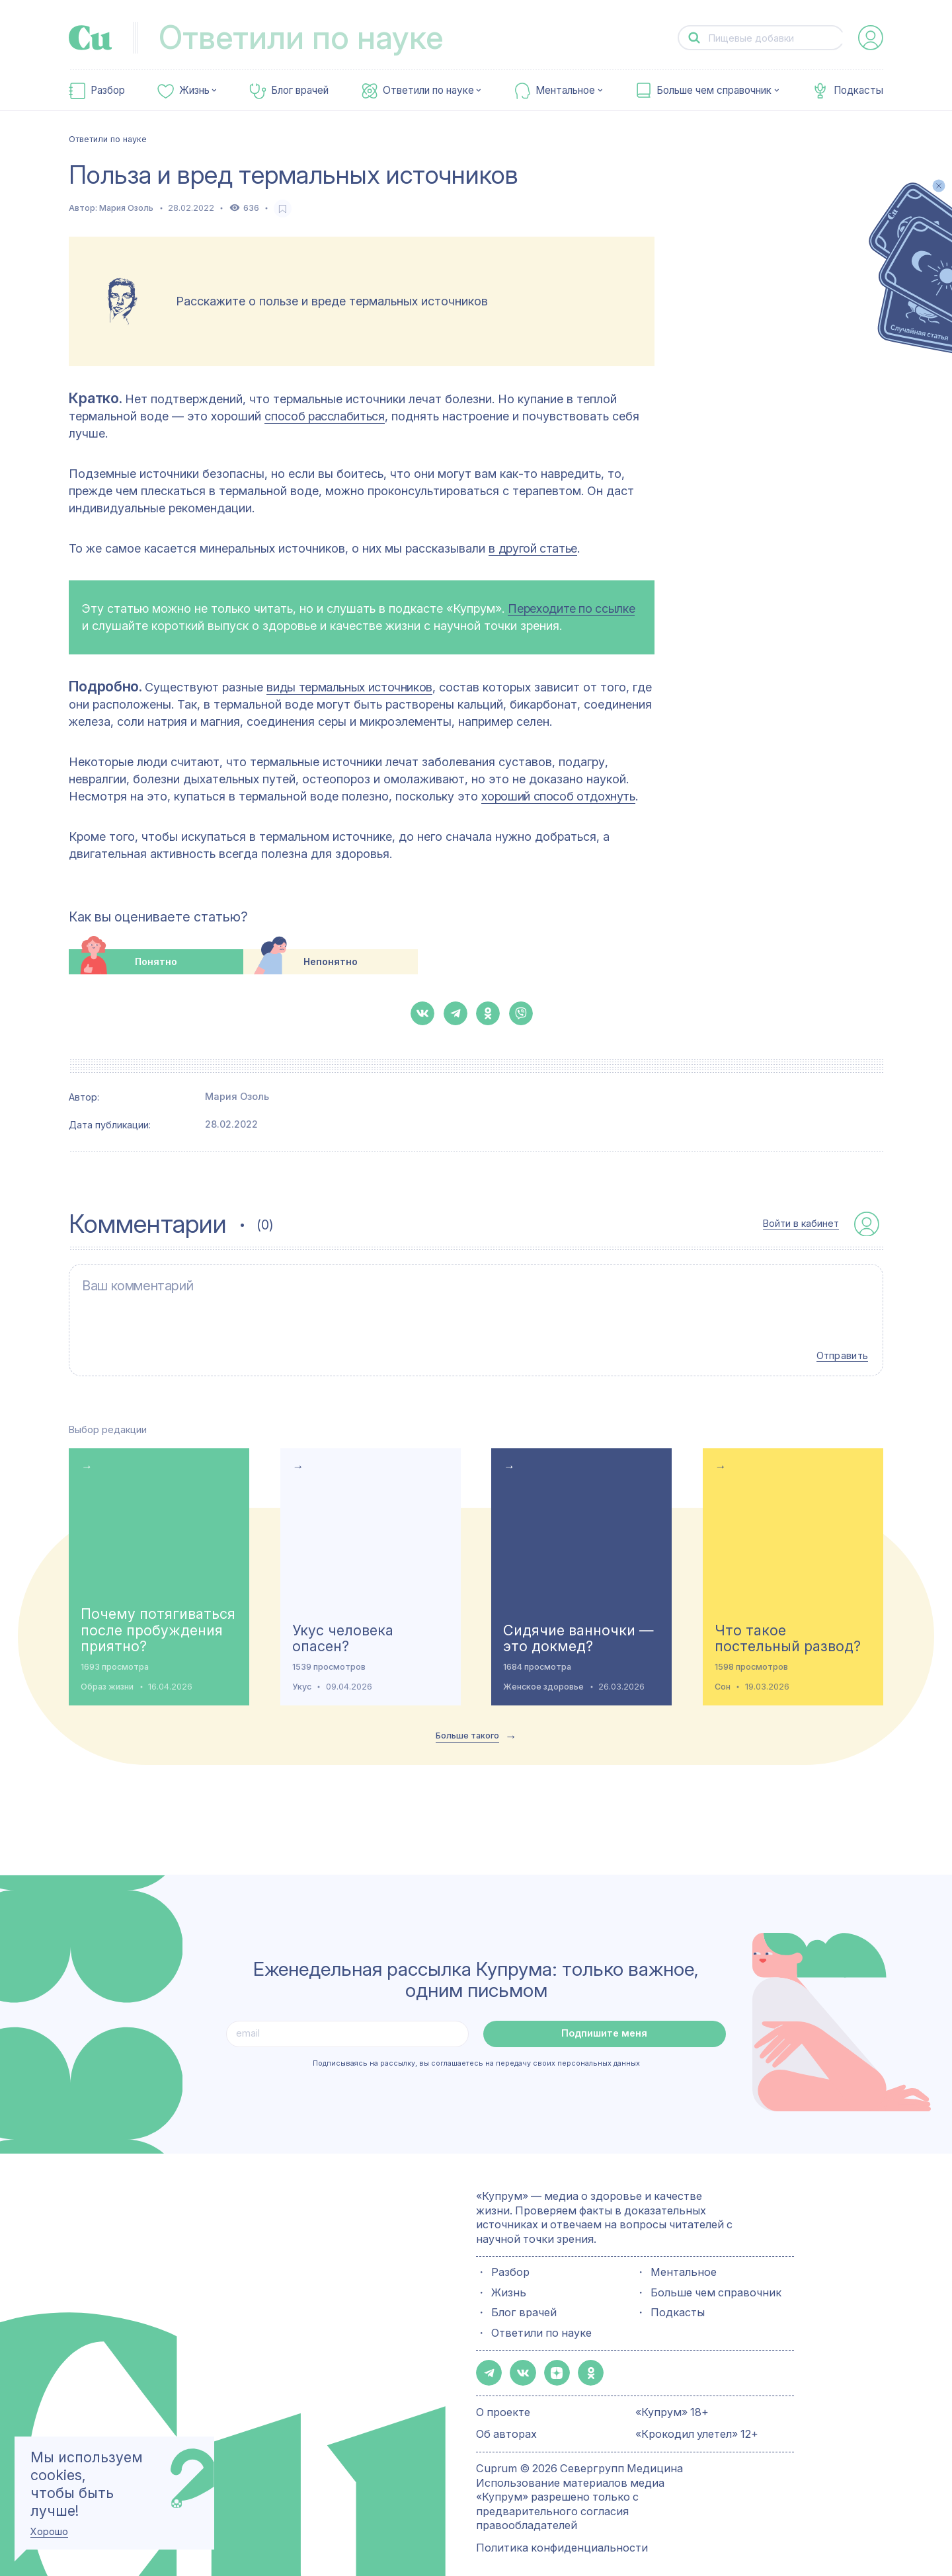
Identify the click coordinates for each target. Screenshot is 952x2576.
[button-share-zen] (551, 2358)
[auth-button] (870, 37)
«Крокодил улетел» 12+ (696, 2418)
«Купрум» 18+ (672, 2396)
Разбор (108, 91)
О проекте (503, 2396)
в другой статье (533, 548)
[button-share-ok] (488, 1013)
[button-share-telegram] (455, 1013)
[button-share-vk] (422, 1013)
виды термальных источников (349, 687)
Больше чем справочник (714, 91)
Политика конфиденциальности (562, 2532)
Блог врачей (300, 91)
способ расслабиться (324, 416)
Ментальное (565, 91)
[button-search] (694, 38)
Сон (723, 1673)
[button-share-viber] (521, 1013)
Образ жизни (107, 1673)
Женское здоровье (543, 1673)
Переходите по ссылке (571, 608)
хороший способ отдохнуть (558, 796)
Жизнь (194, 91)
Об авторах (506, 2418)
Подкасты (858, 91)
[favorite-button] (283, 208)
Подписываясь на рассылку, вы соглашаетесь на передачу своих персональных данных (476, 2050)
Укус (301, 1673)
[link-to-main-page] (90, 37)
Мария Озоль (126, 208)
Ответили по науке (428, 91)
